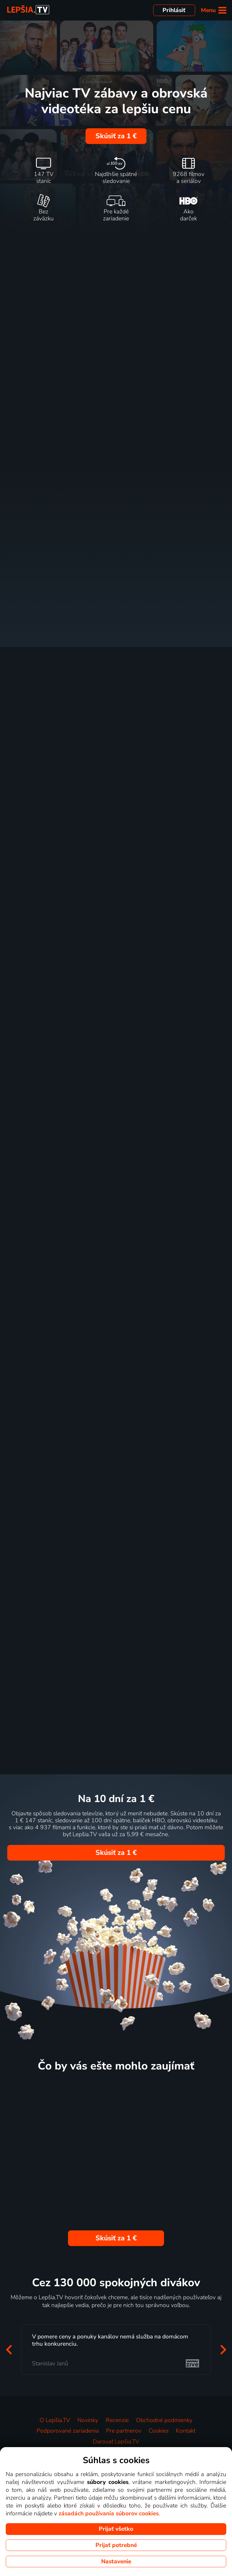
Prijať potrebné (116, 2545)
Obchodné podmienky (164, 2420)
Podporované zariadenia (68, 2431)
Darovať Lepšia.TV (116, 2442)
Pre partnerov (123, 2431)
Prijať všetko (116, 2529)
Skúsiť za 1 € (116, 136)
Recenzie (117, 2420)
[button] (9, 2350)
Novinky (87, 2420)
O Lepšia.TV (55, 2420)
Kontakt (185, 2431)
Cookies (159, 2431)
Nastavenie (116, 2561)
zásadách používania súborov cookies (109, 2513)
